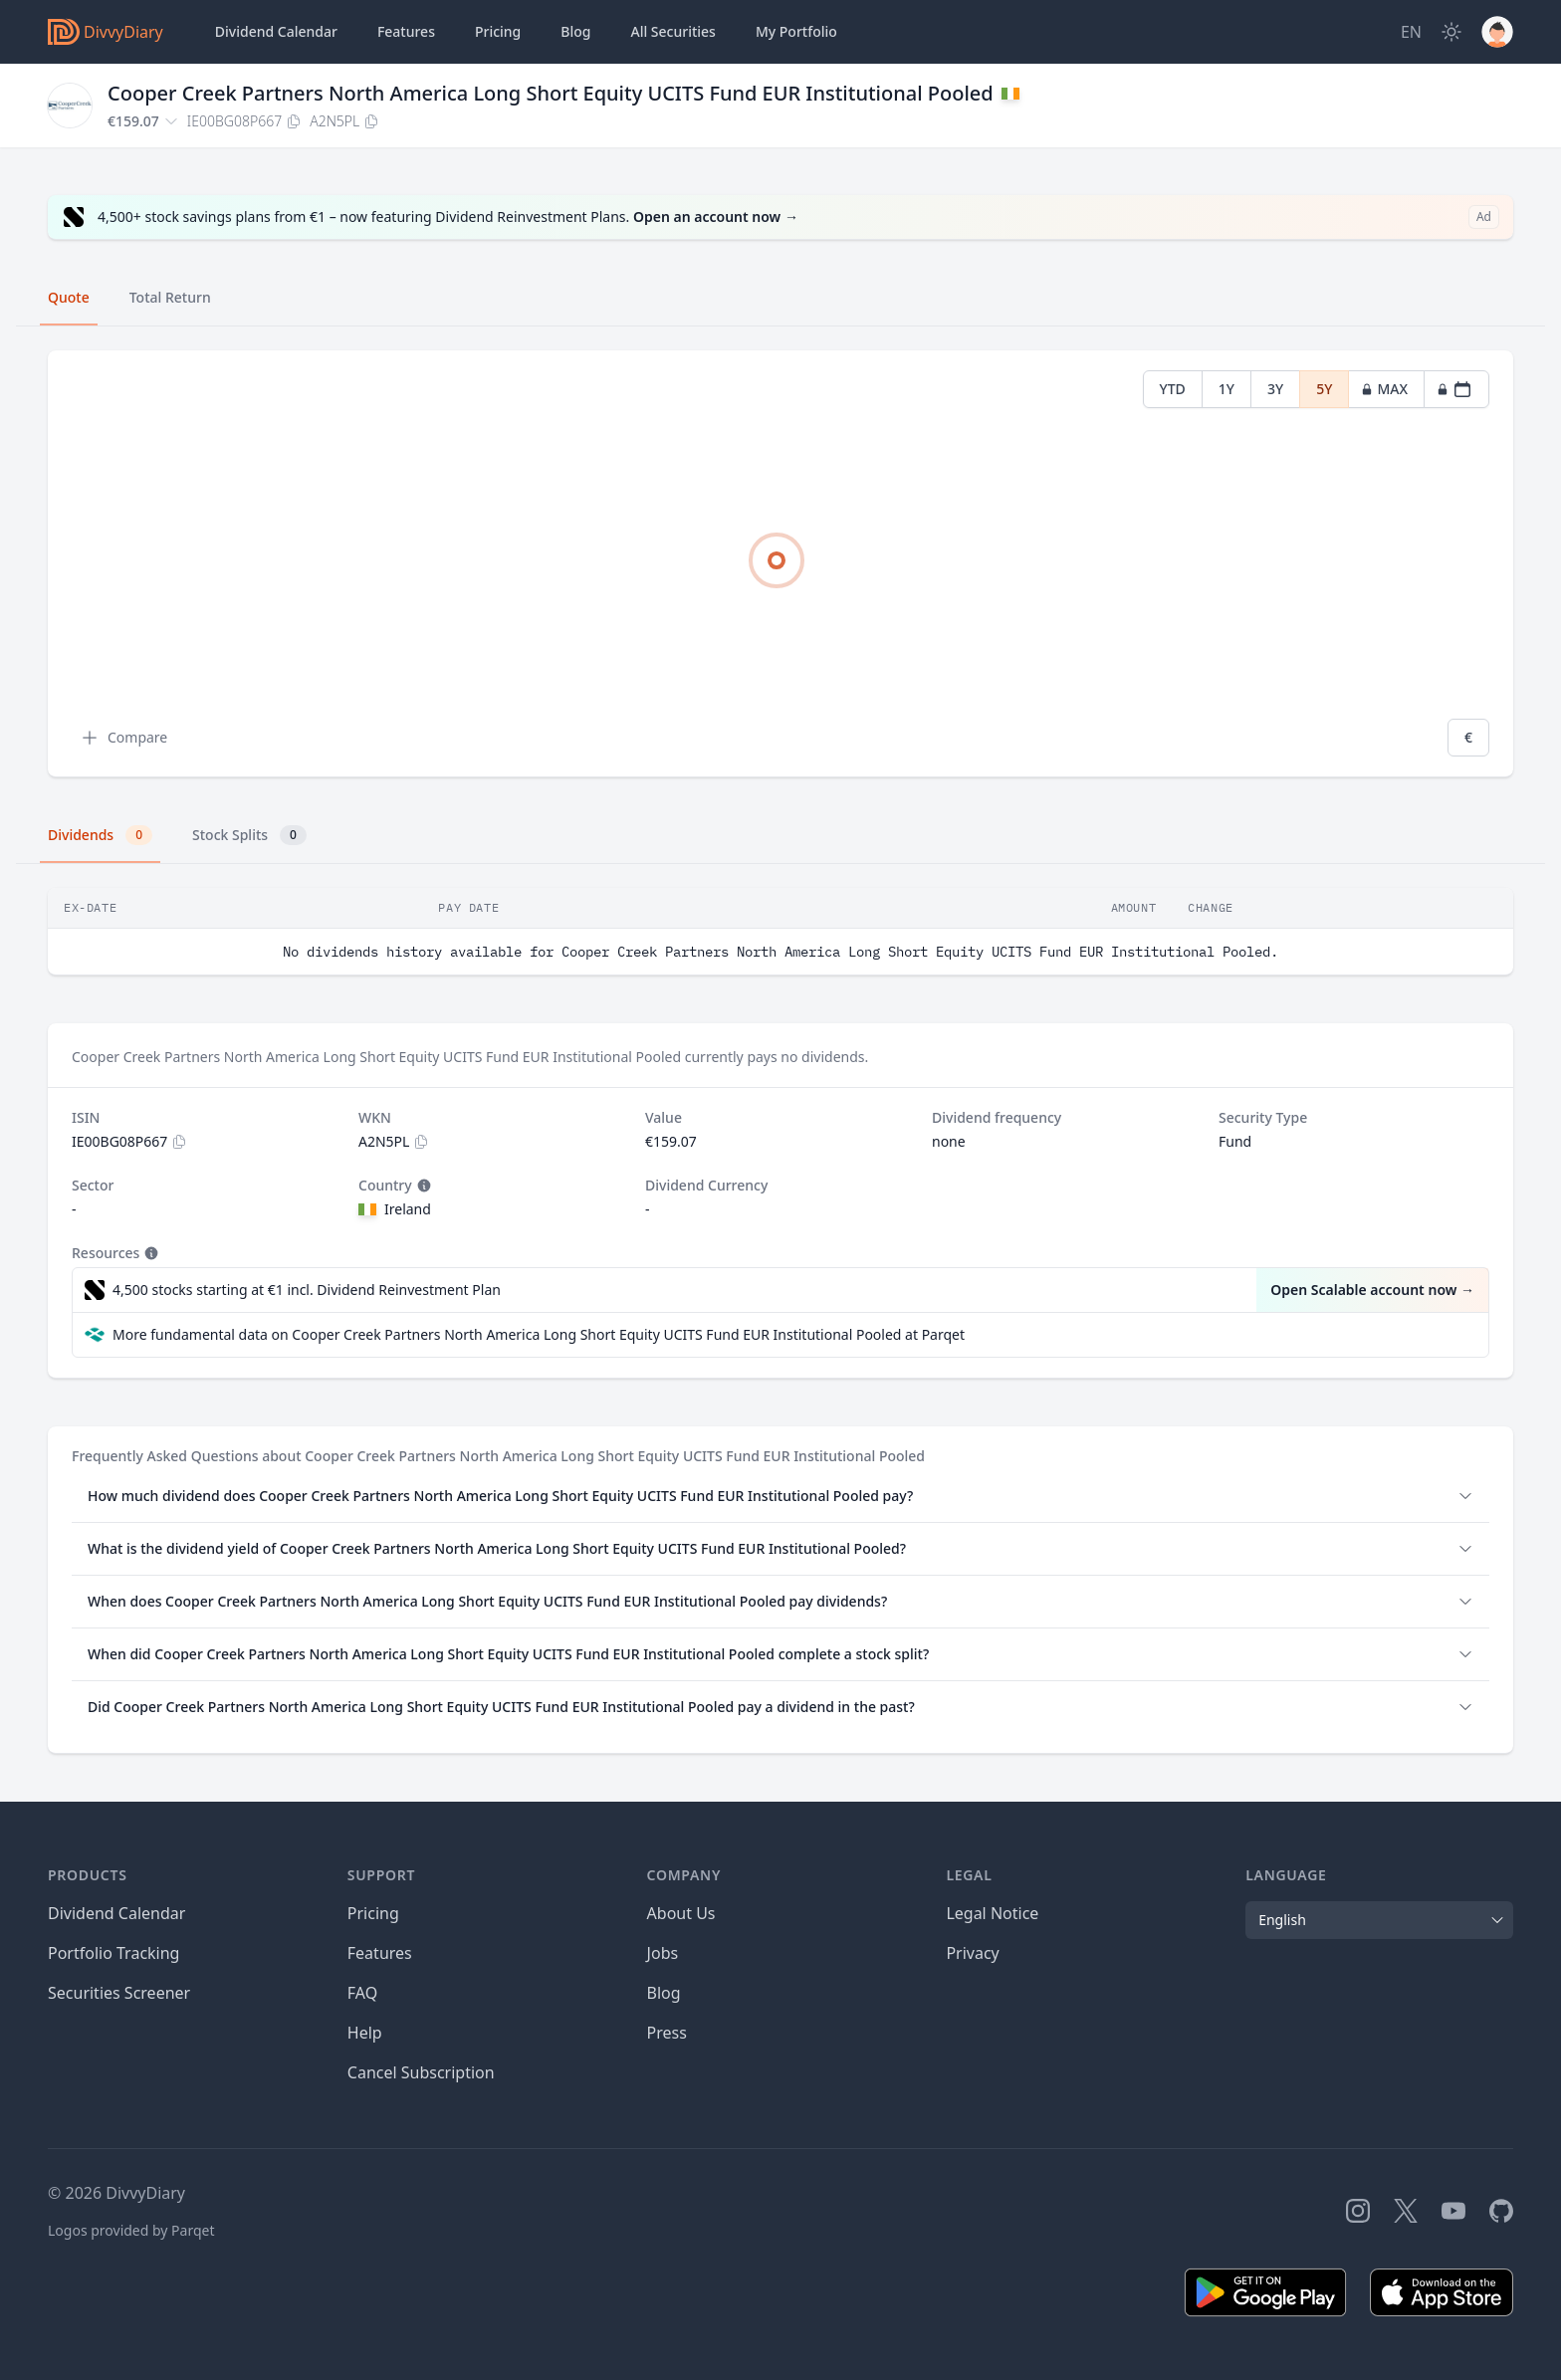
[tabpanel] (780, 563)
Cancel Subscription (421, 2072)
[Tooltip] (422, 1185)
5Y (1324, 388)
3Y (1275, 388)
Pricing (498, 31)
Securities (672, 32)
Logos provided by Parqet (131, 2230)
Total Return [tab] (170, 297)
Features (406, 31)
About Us (681, 1913)
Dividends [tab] (100, 835)
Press (667, 2033)
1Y (1226, 388)
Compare (123, 738)
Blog (664, 1993)
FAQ (362, 1993)
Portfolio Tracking (113, 1953)
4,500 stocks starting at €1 (306, 1290)
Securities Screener (119, 1993)
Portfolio (796, 32)
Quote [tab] (69, 297)
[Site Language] (1411, 32)
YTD (1173, 388)
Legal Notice (992, 1913)
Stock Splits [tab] (249, 835)
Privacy (972, 1953)
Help (364, 2033)
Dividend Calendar (276, 31)
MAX (1384, 388)
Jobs (663, 1953)
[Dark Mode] (1451, 32)
